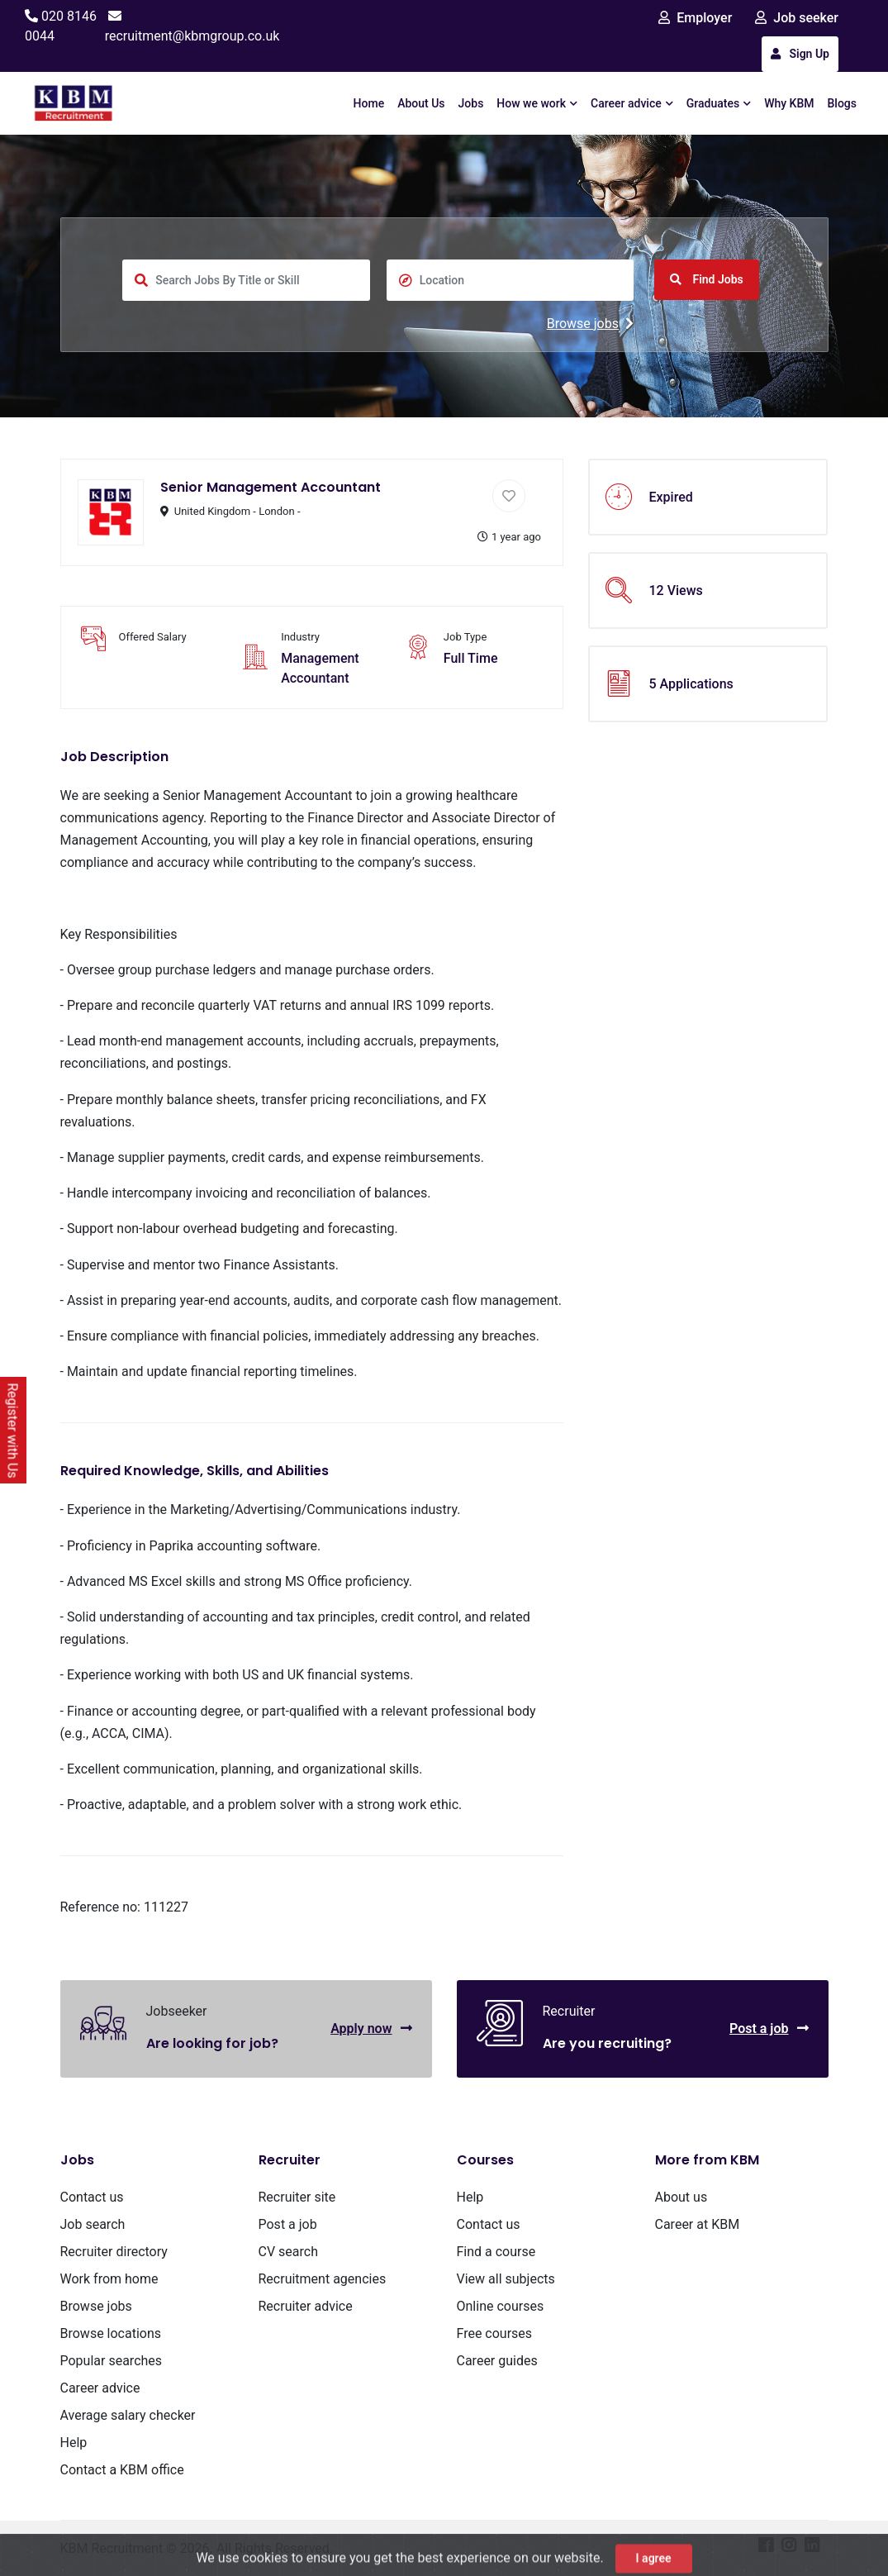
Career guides (497, 2361)
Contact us (92, 2197)
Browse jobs (590, 323)
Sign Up (800, 53)
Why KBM (789, 103)
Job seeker (796, 18)
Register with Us (13, 1430)
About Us (420, 103)
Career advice (632, 103)
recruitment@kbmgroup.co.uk (192, 36)
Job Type (465, 637)
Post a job (769, 2028)
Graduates (718, 103)
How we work (536, 103)
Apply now (370, 2028)
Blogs (842, 103)
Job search (93, 2224)
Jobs (471, 103)
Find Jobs (706, 279)
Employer (695, 18)
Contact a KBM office (122, 2470)
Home (369, 103)
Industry (300, 637)
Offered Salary (153, 637)
